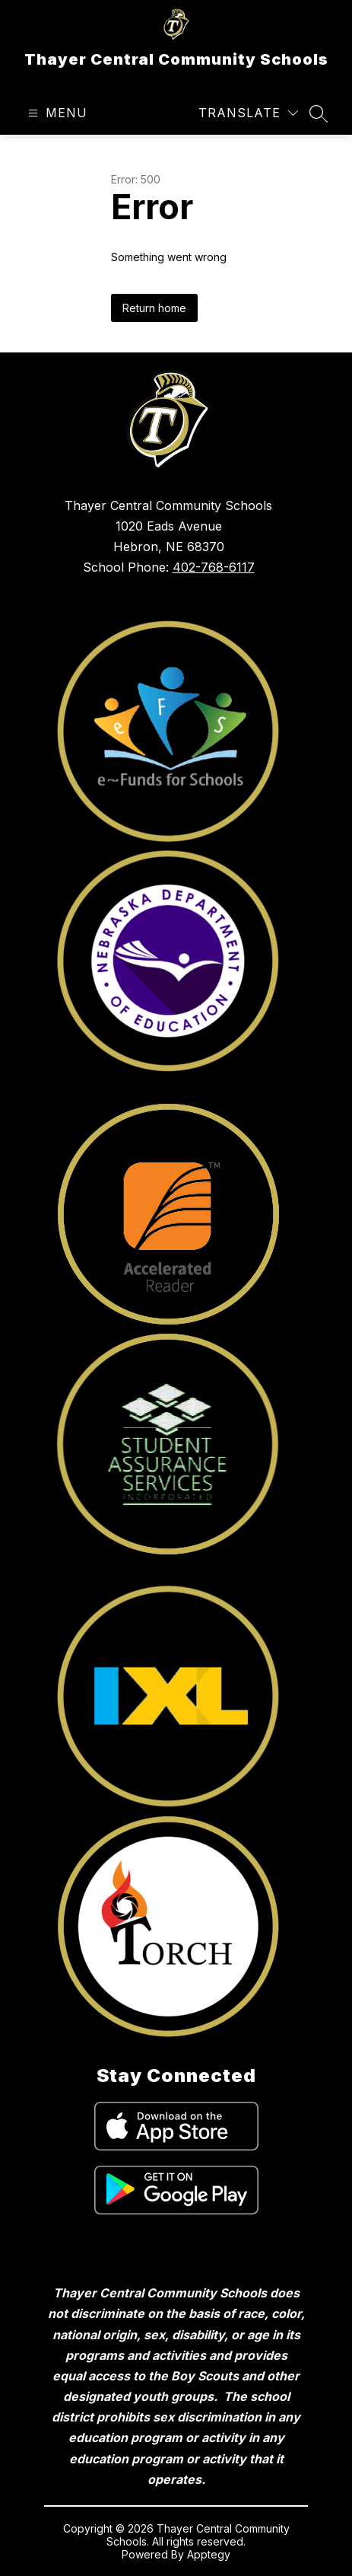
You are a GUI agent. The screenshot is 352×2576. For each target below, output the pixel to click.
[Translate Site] (248, 113)
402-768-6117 (214, 567)
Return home (154, 307)
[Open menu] (55, 113)
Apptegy (208, 2554)
